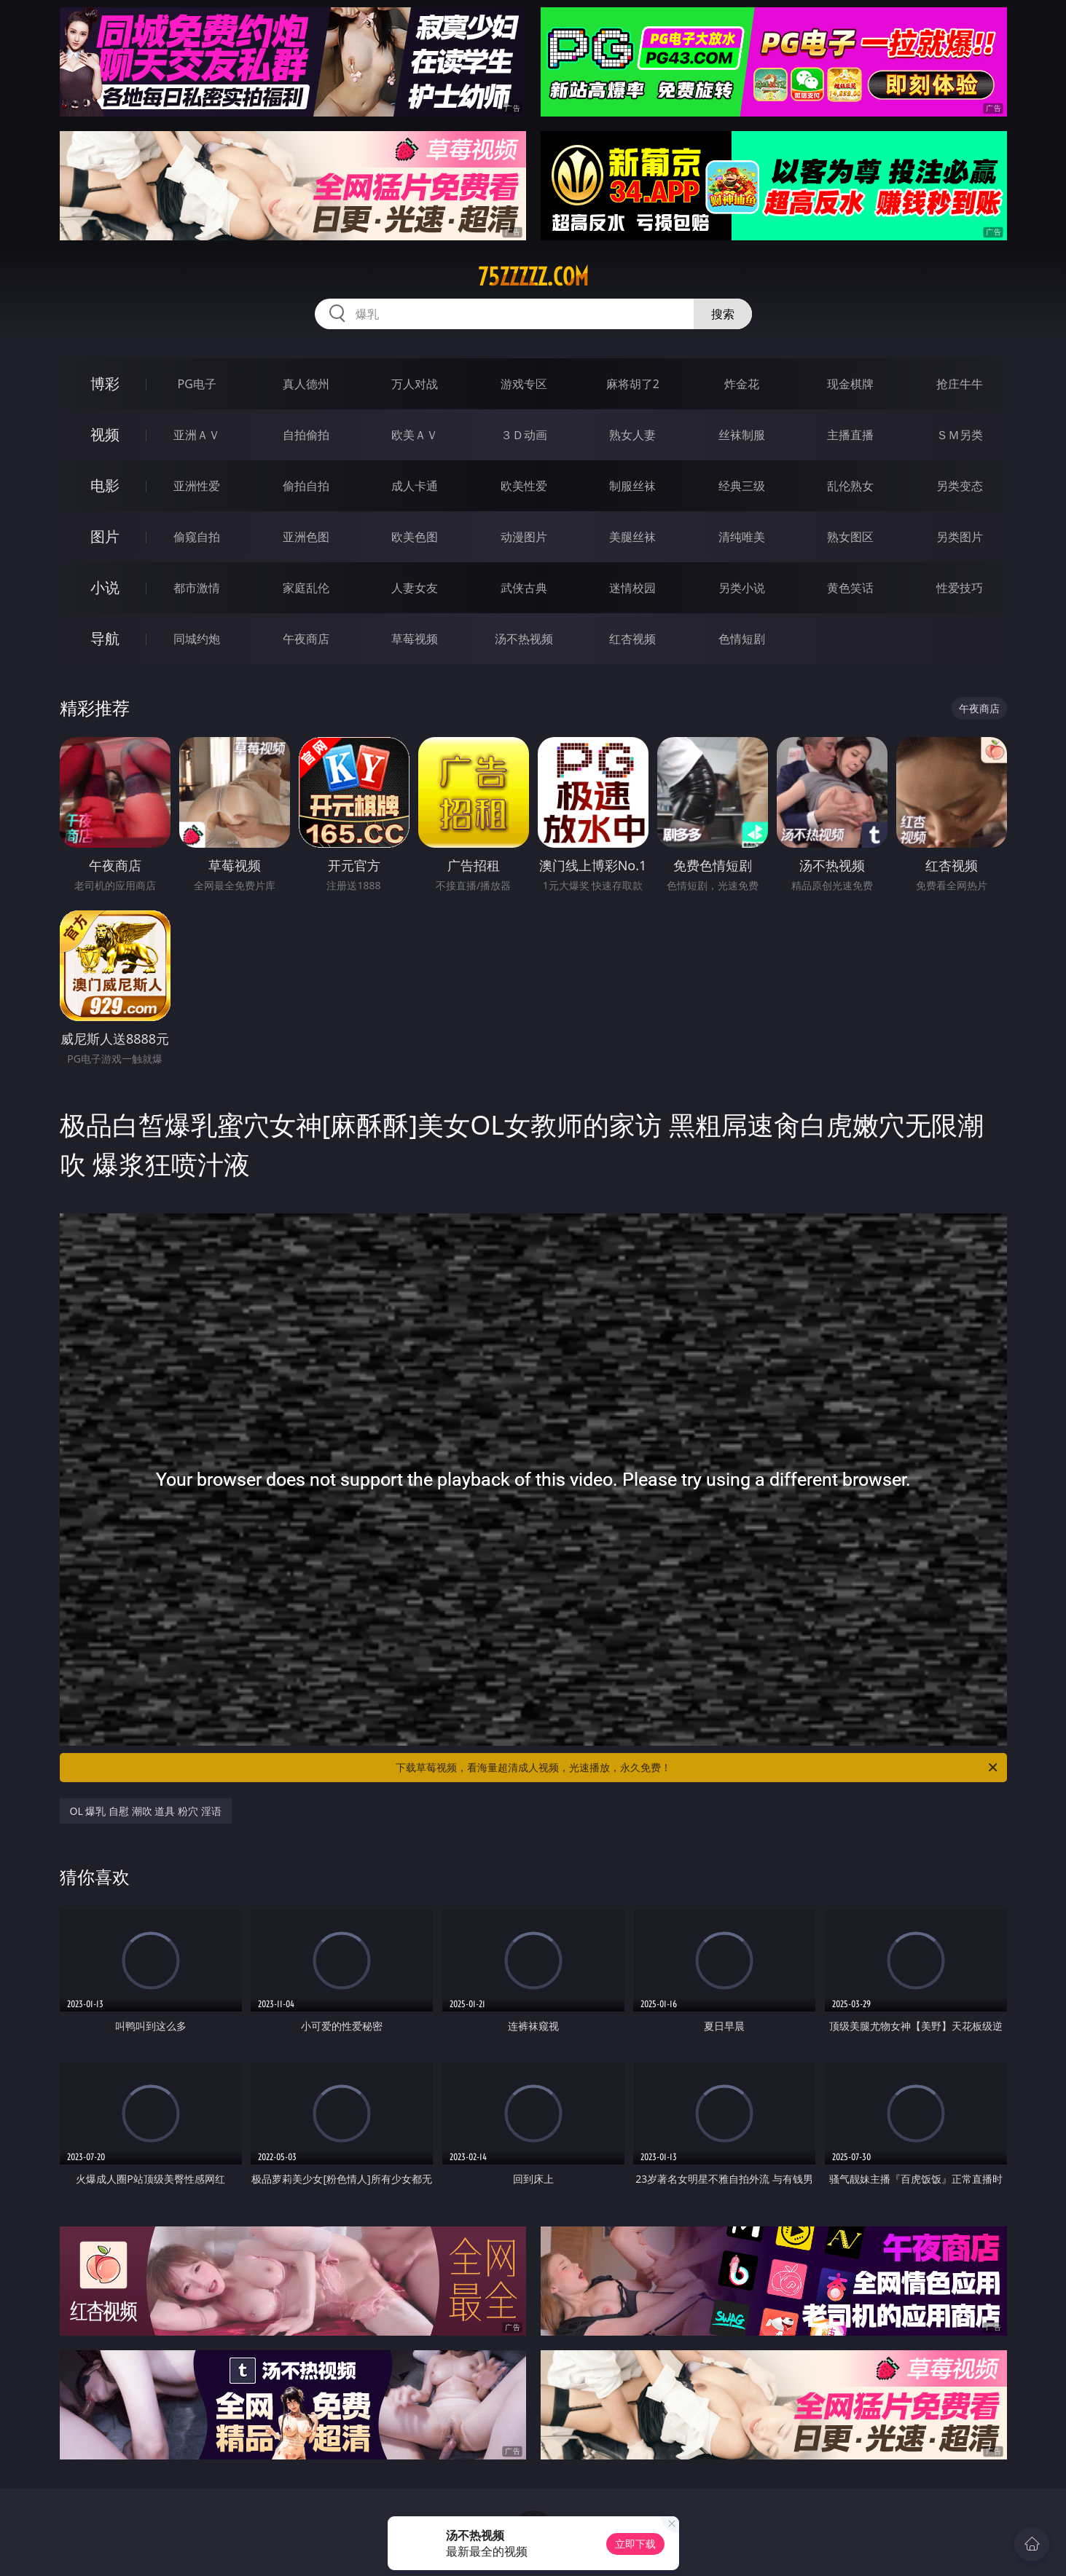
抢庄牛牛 (959, 384)
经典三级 (741, 486)
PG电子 (197, 384)
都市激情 (196, 588)
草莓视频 (414, 639)
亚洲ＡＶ (196, 435)
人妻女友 (414, 588)
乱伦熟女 (850, 486)
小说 (104, 587)
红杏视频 (632, 639)
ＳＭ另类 (959, 435)
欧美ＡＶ (414, 435)
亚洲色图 (306, 537)
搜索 (722, 314)
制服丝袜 (632, 486)
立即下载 (635, 2544)
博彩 (104, 383)
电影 (104, 485)
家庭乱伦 (306, 588)
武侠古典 (524, 588)
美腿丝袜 (632, 537)
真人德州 (306, 384)
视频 (104, 434)
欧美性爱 (524, 486)
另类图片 (959, 537)
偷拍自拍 (306, 486)
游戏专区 (524, 384)
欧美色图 (414, 537)
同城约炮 (196, 639)
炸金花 (741, 384)
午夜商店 (306, 639)
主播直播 (850, 435)
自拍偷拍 (306, 435)
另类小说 (741, 588)
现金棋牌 (850, 384)
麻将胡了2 (632, 384)
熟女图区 (850, 537)
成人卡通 (414, 486)
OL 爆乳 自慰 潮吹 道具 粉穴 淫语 (146, 1811)
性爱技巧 (959, 588)
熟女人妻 (632, 435)
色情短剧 (741, 639)
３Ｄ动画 (524, 435)
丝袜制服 (741, 435)
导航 (104, 638)
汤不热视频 (524, 639)
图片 (104, 536)
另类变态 (959, 486)
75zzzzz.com (533, 276)
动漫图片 (524, 537)
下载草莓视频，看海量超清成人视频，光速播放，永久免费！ (698, 1767)
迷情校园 (632, 588)
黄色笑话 (850, 588)
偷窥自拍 (196, 537)
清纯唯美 (741, 537)
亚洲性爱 (196, 486)
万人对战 (414, 384)
